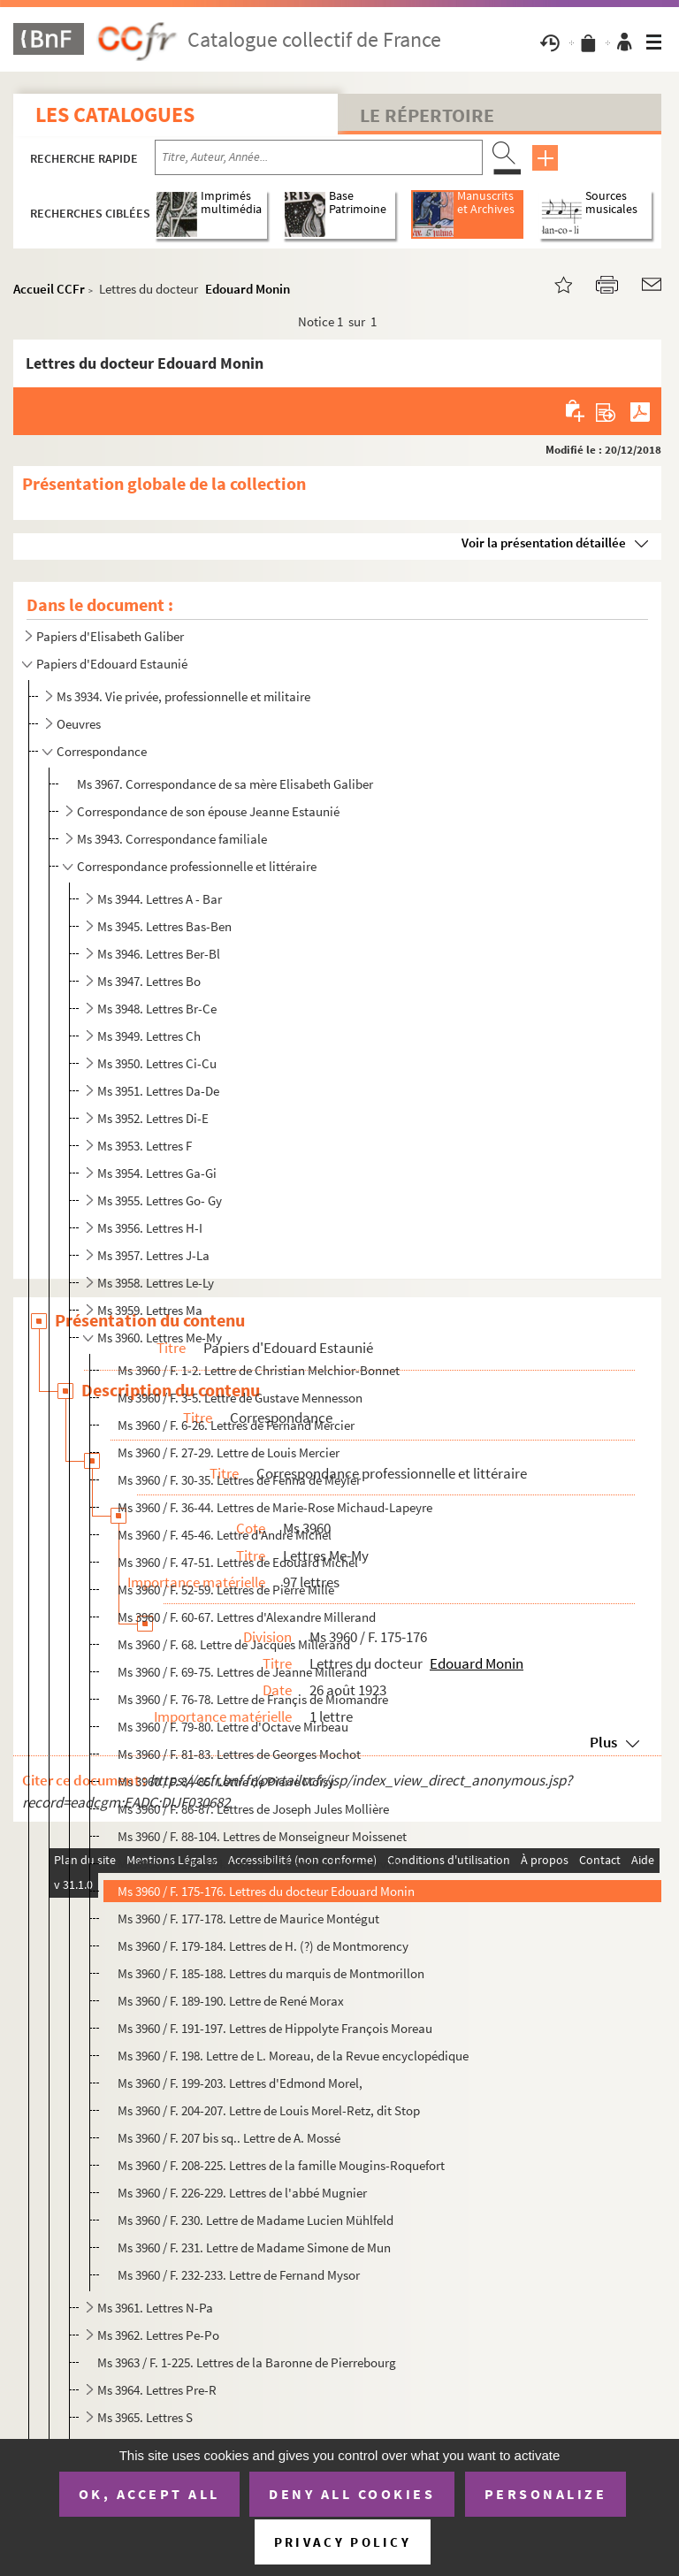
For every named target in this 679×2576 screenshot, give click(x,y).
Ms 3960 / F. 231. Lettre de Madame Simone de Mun (254, 2247)
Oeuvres (79, 723)
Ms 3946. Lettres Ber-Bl (158, 953)
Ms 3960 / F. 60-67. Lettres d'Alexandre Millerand (247, 1617)
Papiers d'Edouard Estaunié (111, 663)
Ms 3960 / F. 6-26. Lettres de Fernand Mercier (236, 1425)
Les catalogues (115, 114)
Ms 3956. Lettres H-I (149, 1227)
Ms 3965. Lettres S (145, 2417)
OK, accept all (149, 2494)
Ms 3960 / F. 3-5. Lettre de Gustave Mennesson (240, 1397)
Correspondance (102, 751)
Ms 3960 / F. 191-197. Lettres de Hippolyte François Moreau (275, 2028)
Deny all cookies (352, 2494)
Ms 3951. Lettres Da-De (158, 1090)
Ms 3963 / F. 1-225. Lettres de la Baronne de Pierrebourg (246, 2362)
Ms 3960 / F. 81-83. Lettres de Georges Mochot (239, 1754)
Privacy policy (342, 2542)
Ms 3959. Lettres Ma (149, 1310)
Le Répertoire (427, 115)
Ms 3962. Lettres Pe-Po (158, 2335)
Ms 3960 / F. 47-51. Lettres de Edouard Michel (238, 1562)
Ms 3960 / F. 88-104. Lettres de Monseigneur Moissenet (262, 1836)
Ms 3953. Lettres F (144, 1145)
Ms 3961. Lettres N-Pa (155, 2307)
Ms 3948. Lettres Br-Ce (157, 1008)
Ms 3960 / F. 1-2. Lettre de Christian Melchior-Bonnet (259, 1370)
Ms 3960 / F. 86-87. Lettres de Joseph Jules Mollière (253, 1808)
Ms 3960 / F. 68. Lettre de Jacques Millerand (234, 1644)
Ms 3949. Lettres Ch (149, 1036)
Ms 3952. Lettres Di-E (153, 1118)
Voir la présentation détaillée (544, 542)
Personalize (545, 2494)
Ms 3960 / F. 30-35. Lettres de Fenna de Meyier (239, 1479)
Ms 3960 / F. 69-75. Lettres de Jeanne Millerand (242, 1671)
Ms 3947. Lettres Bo (149, 981)
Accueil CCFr (49, 288)
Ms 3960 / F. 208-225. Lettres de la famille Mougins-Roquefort (281, 2165)
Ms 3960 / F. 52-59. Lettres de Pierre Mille (226, 1589)
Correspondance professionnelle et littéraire (197, 866)
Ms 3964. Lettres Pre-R (157, 2389)
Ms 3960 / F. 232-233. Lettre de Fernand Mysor (239, 2274)
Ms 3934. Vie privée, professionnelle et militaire (183, 696)
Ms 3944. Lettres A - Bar (159, 899)
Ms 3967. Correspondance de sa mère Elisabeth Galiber (225, 784)
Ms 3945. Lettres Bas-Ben (164, 926)
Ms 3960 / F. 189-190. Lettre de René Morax (231, 2000)
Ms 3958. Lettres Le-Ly (155, 1282)
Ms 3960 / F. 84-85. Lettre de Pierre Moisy (226, 1781)
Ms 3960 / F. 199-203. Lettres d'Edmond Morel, (240, 2083)
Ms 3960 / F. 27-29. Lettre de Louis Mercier (229, 1452)
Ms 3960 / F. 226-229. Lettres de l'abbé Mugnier (242, 2192)
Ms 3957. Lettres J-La (153, 1255)
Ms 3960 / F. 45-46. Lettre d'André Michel (225, 1534)
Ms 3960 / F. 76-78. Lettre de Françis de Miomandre (253, 1699)
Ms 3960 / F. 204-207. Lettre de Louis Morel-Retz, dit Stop (269, 2110)
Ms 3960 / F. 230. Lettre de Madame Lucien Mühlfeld (255, 2220)
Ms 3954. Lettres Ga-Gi (157, 1173)
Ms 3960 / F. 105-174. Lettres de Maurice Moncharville (260, 1863)
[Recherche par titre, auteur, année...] (319, 157)
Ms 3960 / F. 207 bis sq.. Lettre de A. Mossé (229, 2137)
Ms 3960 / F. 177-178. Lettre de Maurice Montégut (248, 1918)
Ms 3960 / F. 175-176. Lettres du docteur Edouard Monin (266, 1891)
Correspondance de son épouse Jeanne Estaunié (208, 811)
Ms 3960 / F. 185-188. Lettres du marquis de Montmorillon (271, 1973)
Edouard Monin (247, 288)
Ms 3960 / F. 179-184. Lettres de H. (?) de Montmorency (263, 1946)
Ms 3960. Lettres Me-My (159, 1337)
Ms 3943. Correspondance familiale (172, 838)
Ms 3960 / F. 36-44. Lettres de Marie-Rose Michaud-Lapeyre (275, 1507)
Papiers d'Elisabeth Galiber (110, 636)
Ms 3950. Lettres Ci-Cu (157, 1063)
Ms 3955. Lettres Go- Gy (159, 1200)
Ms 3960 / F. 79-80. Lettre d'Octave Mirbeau (233, 1726)
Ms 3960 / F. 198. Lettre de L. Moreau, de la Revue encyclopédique (293, 2055)
